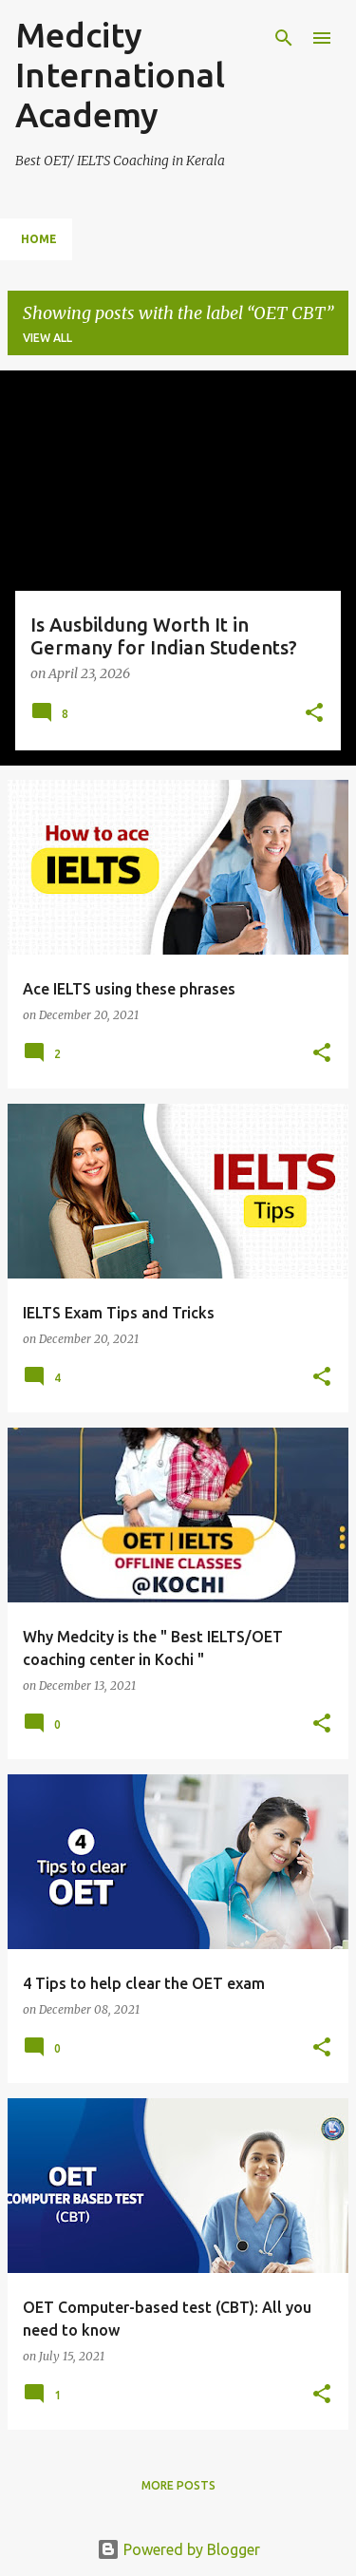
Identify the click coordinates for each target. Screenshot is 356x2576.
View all (47, 337)
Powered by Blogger (178, 2549)
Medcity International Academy (120, 74)
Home (39, 239)
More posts (178, 2485)
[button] (314, 714)
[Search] (283, 38)
